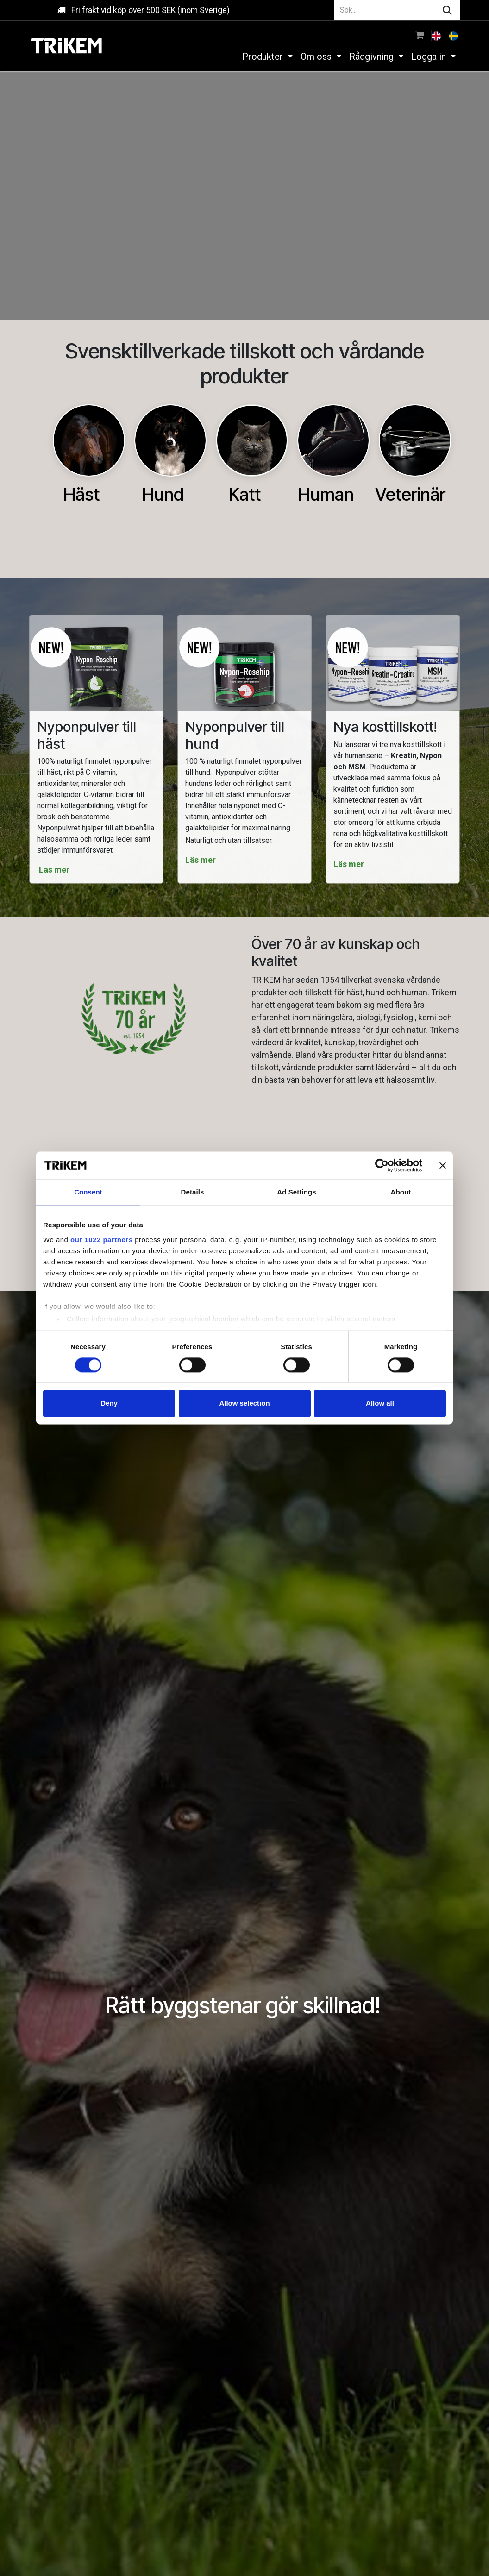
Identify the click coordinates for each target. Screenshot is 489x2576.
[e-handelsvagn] (420, 35)
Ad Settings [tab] (296, 1192)
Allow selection (244, 1403)
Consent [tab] (88, 1192)
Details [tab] (192, 1192)
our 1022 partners (101, 1240)
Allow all (380, 1403)
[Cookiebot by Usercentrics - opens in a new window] (381, 1165)
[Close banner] (442, 1165)
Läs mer (55, 869)
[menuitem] (437, 35)
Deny (109, 1403)
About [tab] (401, 1192)
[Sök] (447, 10)
